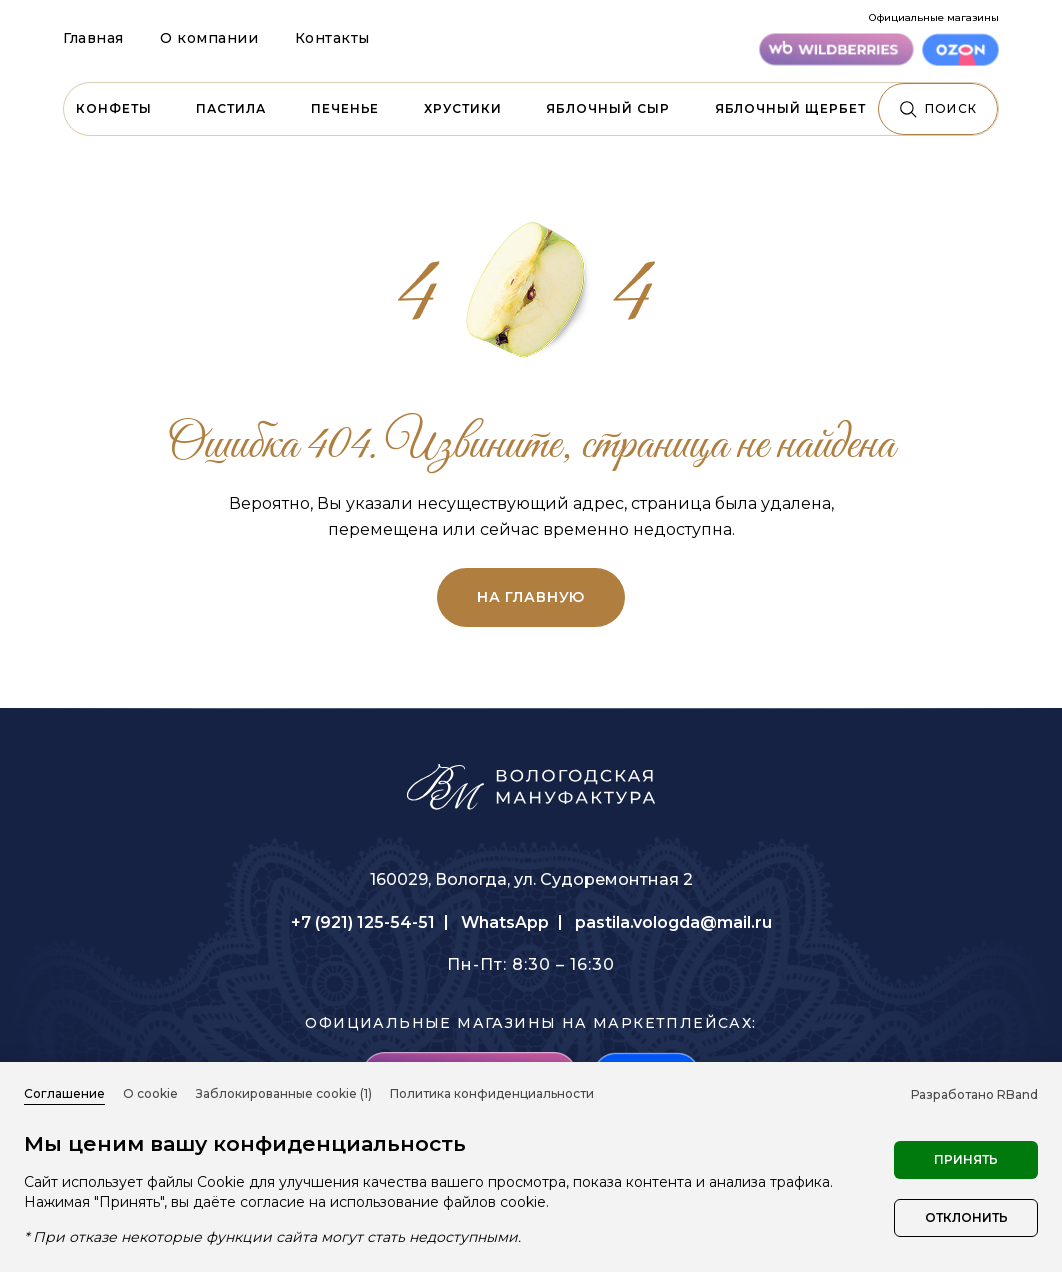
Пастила (231, 108)
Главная (93, 38)
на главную (531, 597)
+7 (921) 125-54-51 (363, 922)
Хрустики (463, 108)
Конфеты (114, 108)
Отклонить (966, 1217)
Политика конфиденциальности (492, 1093)
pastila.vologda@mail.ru (673, 922)
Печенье (345, 108)
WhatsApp (505, 922)
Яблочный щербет (790, 108)
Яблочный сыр (608, 108)
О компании (209, 38)
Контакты (332, 38)
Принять (966, 1159)
